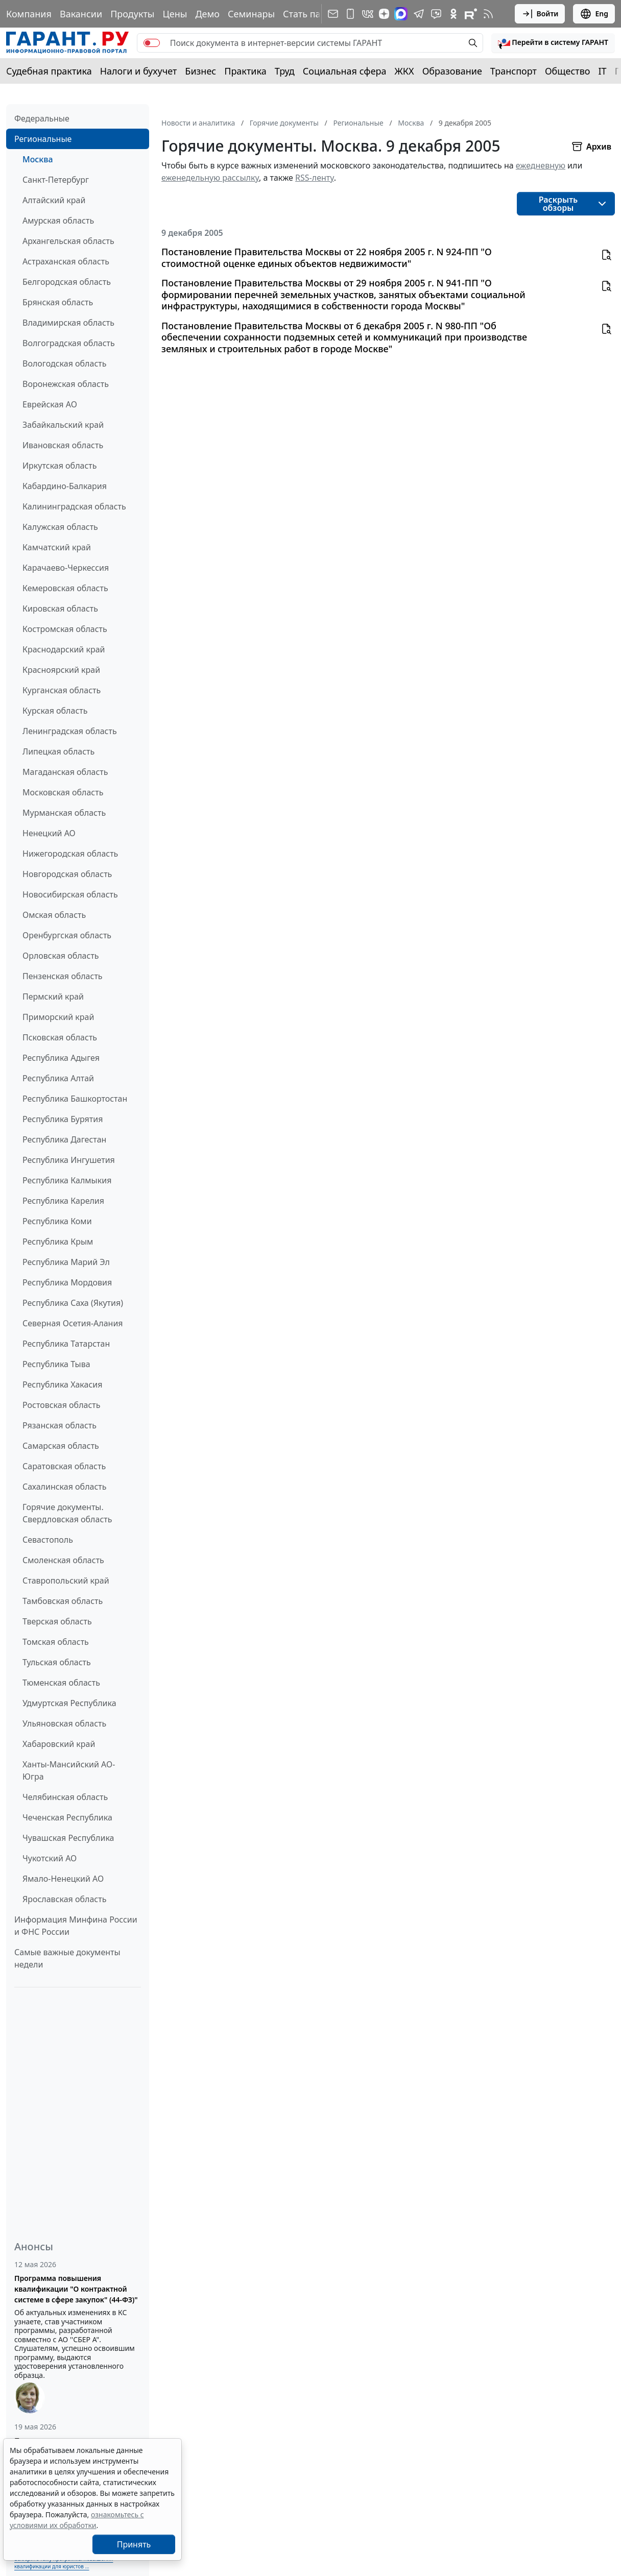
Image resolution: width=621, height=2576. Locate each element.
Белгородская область (66, 281)
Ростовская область (61, 1405)
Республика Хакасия (62, 1384)
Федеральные (41, 118)
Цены (174, 14)
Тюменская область (61, 1682)
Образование (452, 71)
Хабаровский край (58, 1743)
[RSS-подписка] (488, 14)
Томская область (55, 1641)
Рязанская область (59, 1425)
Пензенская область (62, 976)
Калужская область (60, 526)
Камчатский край (56, 547)
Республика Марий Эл (66, 1262)
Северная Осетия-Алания (72, 1323)
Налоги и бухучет (138, 71)
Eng (594, 14)
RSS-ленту (314, 177)
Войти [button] (540, 14)
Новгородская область (67, 874)
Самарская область (60, 1445)
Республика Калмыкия (66, 1180)
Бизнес (200, 71)
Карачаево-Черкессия (65, 567)
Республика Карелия (63, 1200)
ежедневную (540, 165)
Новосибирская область (70, 894)
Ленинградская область (69, 731)
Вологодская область (64, 363)
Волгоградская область (68, 343)
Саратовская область (64, 1466)
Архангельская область (68, 241)
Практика (245, 71)
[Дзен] (384, 14)
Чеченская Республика (67, 1817)
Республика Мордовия (67, 1282)
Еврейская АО (49, 404)
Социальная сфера (345, 71)
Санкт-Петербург (55, 179)
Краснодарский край (63, 649)
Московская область (62, 792)
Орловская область (60, 955)
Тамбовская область (62, 1601)
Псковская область (59, 1037)
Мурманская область (64, 812)
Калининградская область (74, 506)
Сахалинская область (64, 1486)
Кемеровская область (65, 588)
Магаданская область (65, 771)
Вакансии (81, 14)
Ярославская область (64, 1899)
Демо (207, 14)
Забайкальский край (63, 424)
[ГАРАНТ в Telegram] (419, 14)
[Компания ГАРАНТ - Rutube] (471, 14)
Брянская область (57, 302)
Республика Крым (57, 1241)
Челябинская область (65, 1797)
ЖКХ (404, 71)
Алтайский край (53, 200)
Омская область (54, 914)
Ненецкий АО (49, 833)
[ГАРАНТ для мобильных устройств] (350, 14)
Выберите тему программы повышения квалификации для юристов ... (63, 2562)
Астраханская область (65, 261)
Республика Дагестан (64, 1139)
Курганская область (61, 690)
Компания (29, 14)
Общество (567, 71)
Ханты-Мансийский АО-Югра (68, 1770)
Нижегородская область (70, 853)
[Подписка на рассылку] (333, 14)
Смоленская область (63, 1560)
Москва (37, 159)
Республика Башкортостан (74, 1098)
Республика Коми (57, 1221)
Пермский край (53, 996)
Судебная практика (49, 71)
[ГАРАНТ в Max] (401, 13)
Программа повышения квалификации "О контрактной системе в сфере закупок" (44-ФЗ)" (76, 2288)
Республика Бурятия (62, 1119)
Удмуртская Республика (69, 1703)
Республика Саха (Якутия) (72, 1302)
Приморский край (58, 1017)
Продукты (132, 14)
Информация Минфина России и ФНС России (75, 1925)
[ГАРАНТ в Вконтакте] (368, 14)
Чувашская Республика (68, 1837)
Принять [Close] (134, 2544)
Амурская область (58, 220)
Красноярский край (61, 669)
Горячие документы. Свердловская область (67, 1513)
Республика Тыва (56, 1364)
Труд (285, 71)
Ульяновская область (64, 1723)
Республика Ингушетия (68, 1159)
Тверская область (57, 1621)
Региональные (42, 138)
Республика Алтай (58, 1078)
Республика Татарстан (66, 1343)
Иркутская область (59, 465)
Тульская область (56, 1662)
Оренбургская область (66, 935)
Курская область (54, 710)
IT (603, 71)
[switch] (152, 43)
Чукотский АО (49, 1858)
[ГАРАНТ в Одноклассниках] (453, 14)
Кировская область (60, 608)
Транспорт (513, 71)
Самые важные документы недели (67, 1958)
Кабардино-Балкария (64, 486)
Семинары (251, 14)
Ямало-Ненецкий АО (63, 1878)
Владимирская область (68, 322)
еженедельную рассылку (210, 177)
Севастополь (47, 1539)
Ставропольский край (65, 1580)
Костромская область (64, 629)
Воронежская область (65, 384)
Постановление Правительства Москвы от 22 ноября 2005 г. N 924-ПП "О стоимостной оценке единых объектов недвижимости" (326, 257)
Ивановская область (62, 445)
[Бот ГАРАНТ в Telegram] (436, 14)
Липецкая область (58, 751)
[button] (553, 43)
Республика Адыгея (61, 1057)
